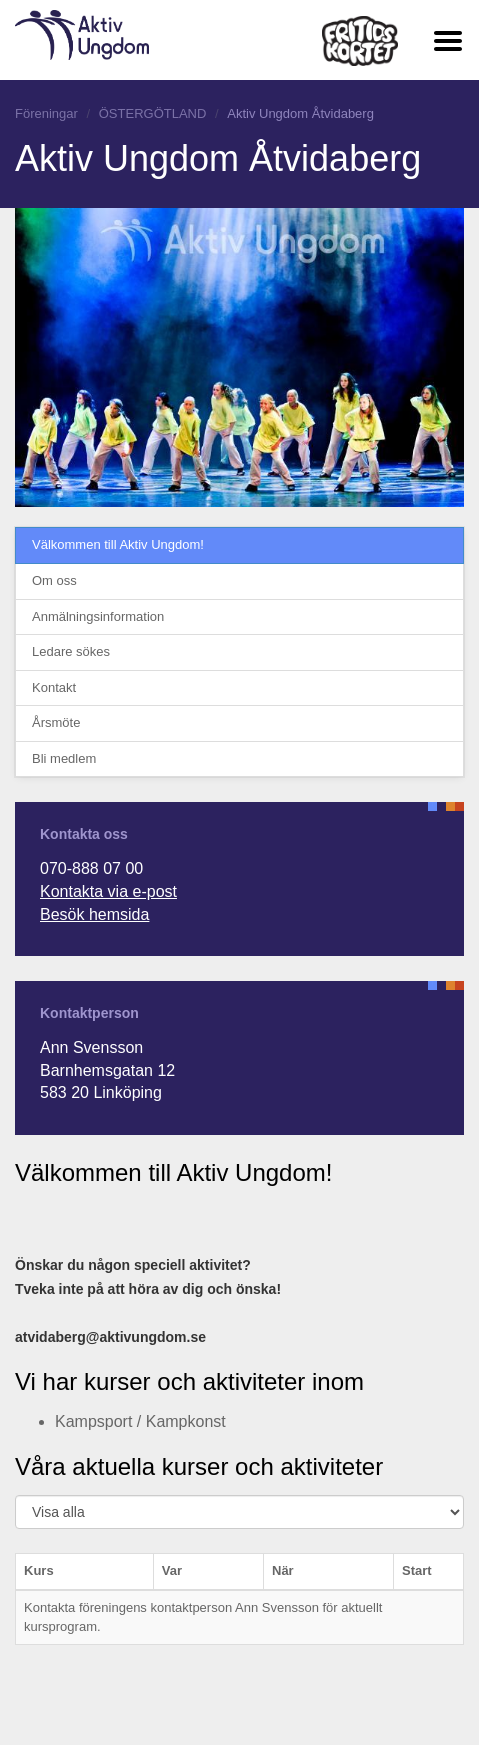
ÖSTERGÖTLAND (153, 113)
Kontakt (54, 687)
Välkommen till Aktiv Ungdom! (118, 544)
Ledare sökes (71, 651)
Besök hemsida (94, 914)
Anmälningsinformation (98, 616)
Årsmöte (56, 722)
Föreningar (46, 113)
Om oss (54, 580)
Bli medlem (64, 758)
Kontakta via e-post (108, 891)
